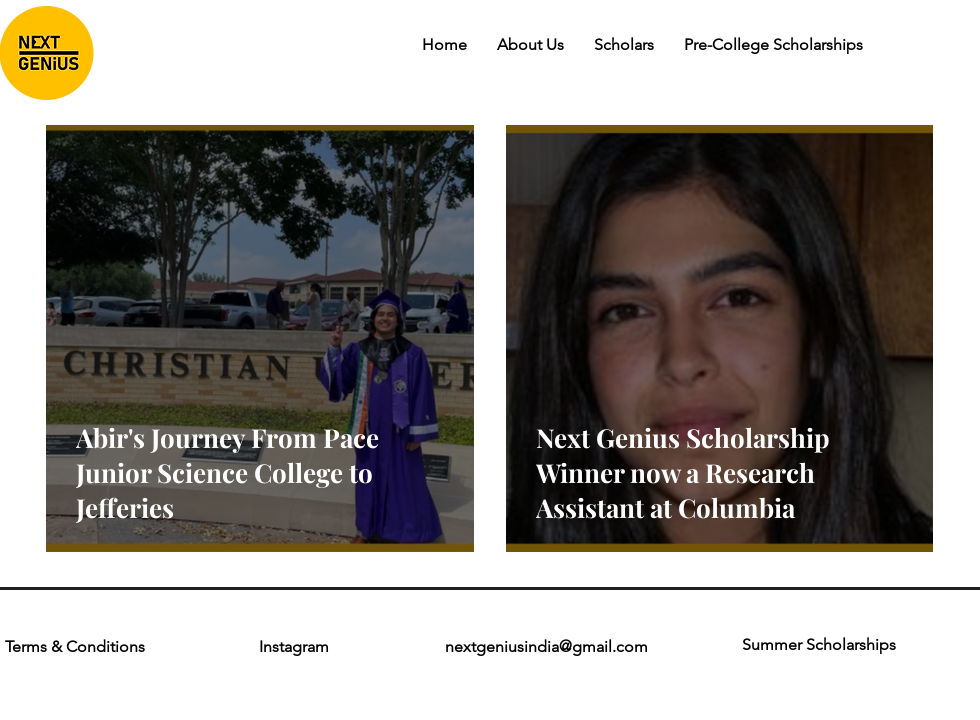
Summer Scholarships (819, 644)
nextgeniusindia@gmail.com (546, 646)
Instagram (294, 646)
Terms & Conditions (77, 646)
